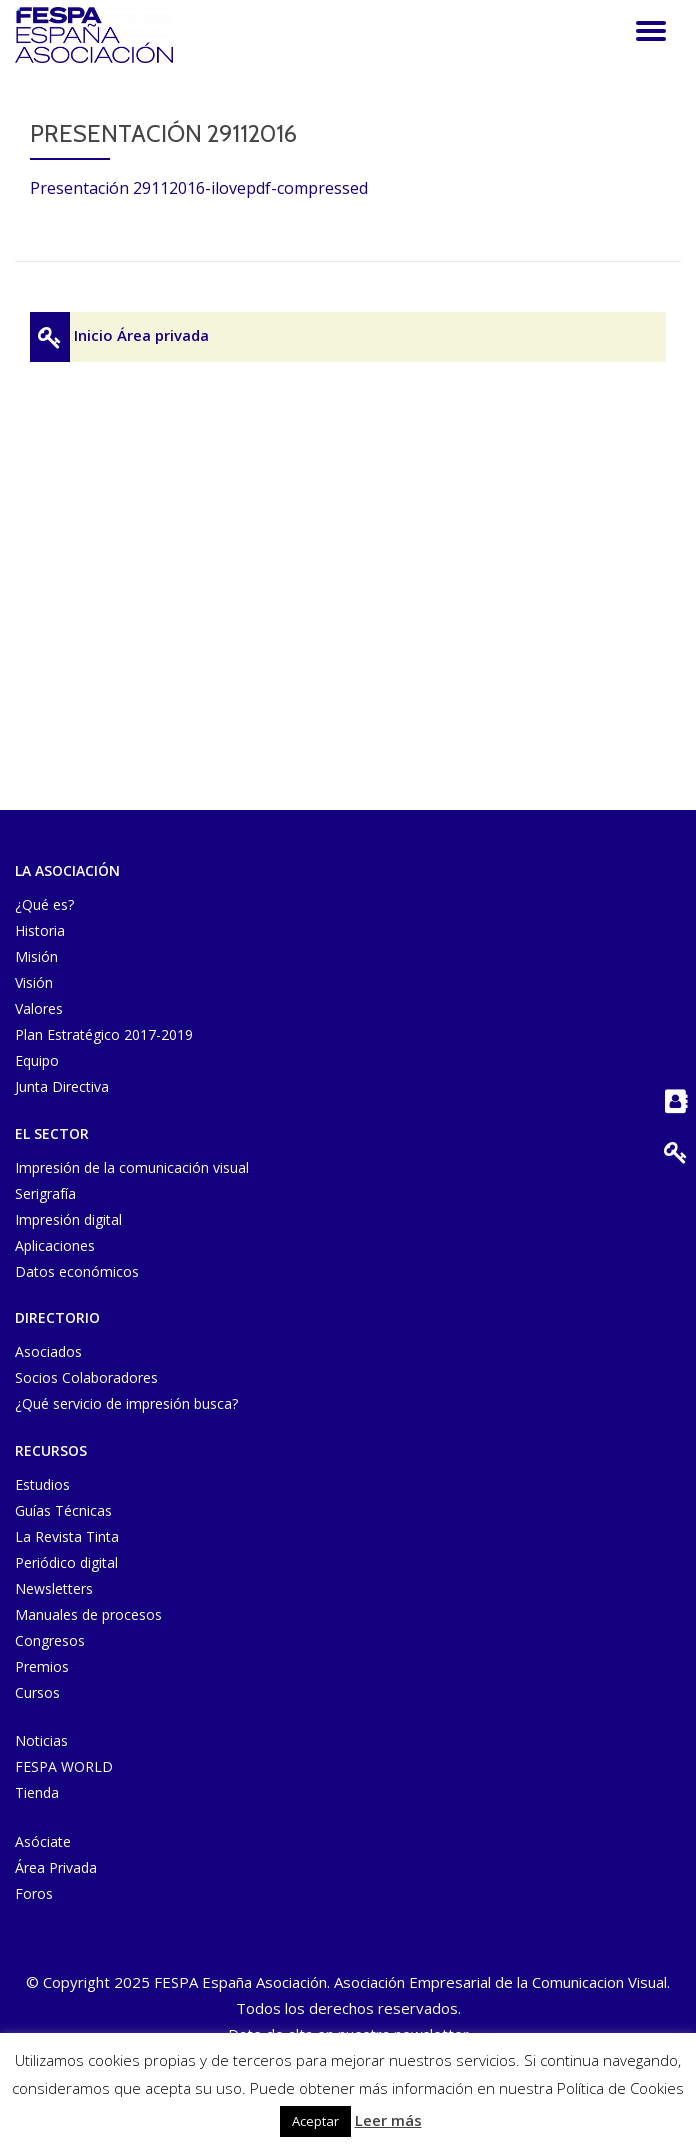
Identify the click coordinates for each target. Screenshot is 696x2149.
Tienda (37, 1792)
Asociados (48, 1351)
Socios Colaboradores (86, 1377)
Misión (36, 956)
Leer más (388, 2120)
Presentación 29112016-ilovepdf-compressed (199, 188)
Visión (34, 982)
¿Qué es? (44, 904)
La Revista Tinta (67, 1536)
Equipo (37, 1060)
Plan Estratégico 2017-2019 (104, 1034)
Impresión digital (68, 1219)
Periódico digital (66, 1562)
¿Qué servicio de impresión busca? (126, 1403)
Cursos (37, 1692)
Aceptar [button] (315, 2121)
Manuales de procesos (88, 1614)
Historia (40, 930)
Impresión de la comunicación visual (132, 1167)
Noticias (41, 1740)
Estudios (42, 1484)
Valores (39, 1008)
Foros (34, 1893)
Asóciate (43, 1841)
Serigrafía (45, 1193)
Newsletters (54, 1588)
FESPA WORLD (64, 1766)
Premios (42, 1666)
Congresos (50, 1640)
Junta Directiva (62, 1086)
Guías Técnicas (63, 1510)
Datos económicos (77, 1271)
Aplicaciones (55, 1245)
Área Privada (56, 1867)
